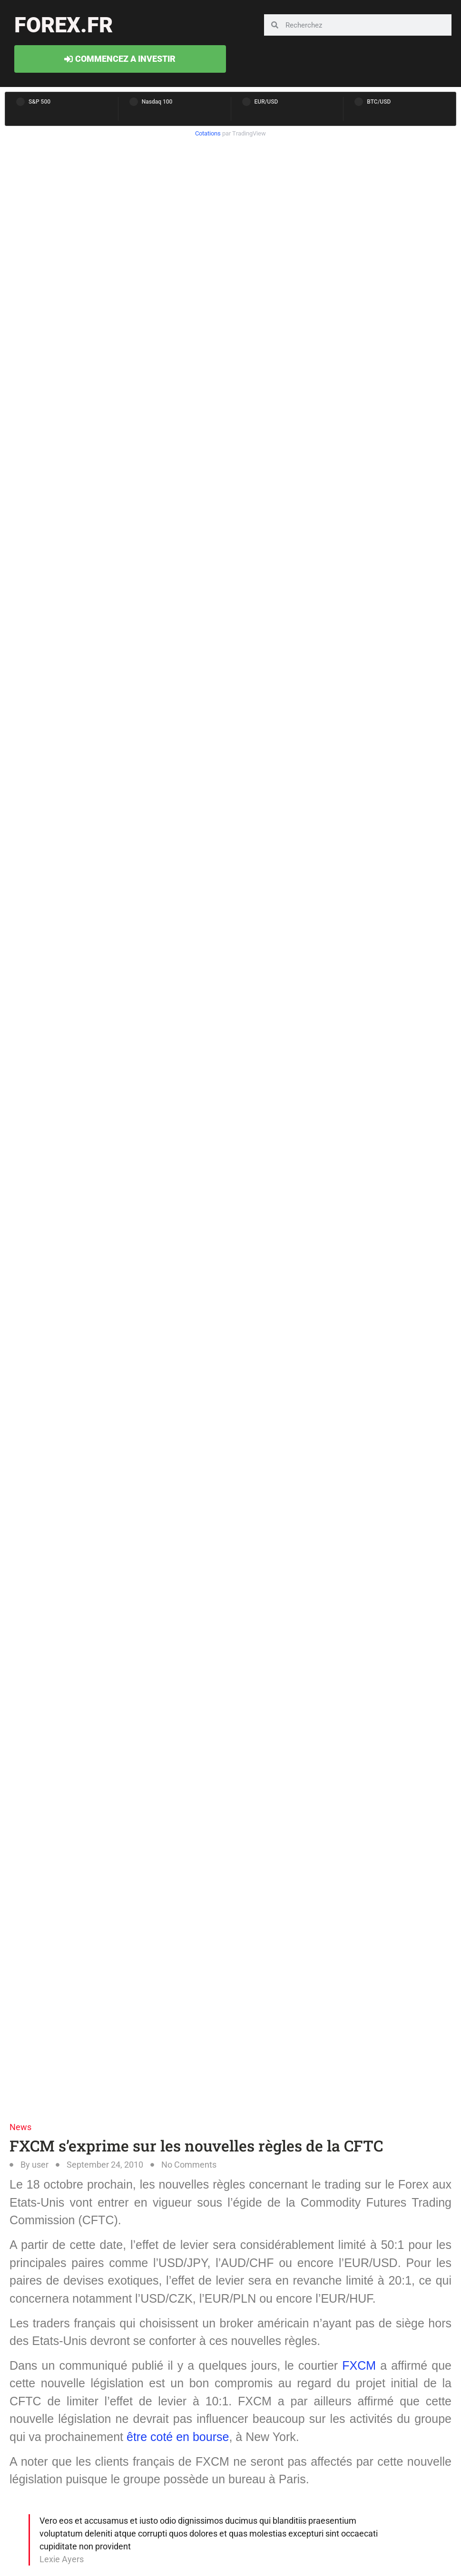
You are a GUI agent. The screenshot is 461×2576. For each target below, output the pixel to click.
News (20, 2127)
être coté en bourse (178, 2436)
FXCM (359, 2365)
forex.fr (63, 25)
